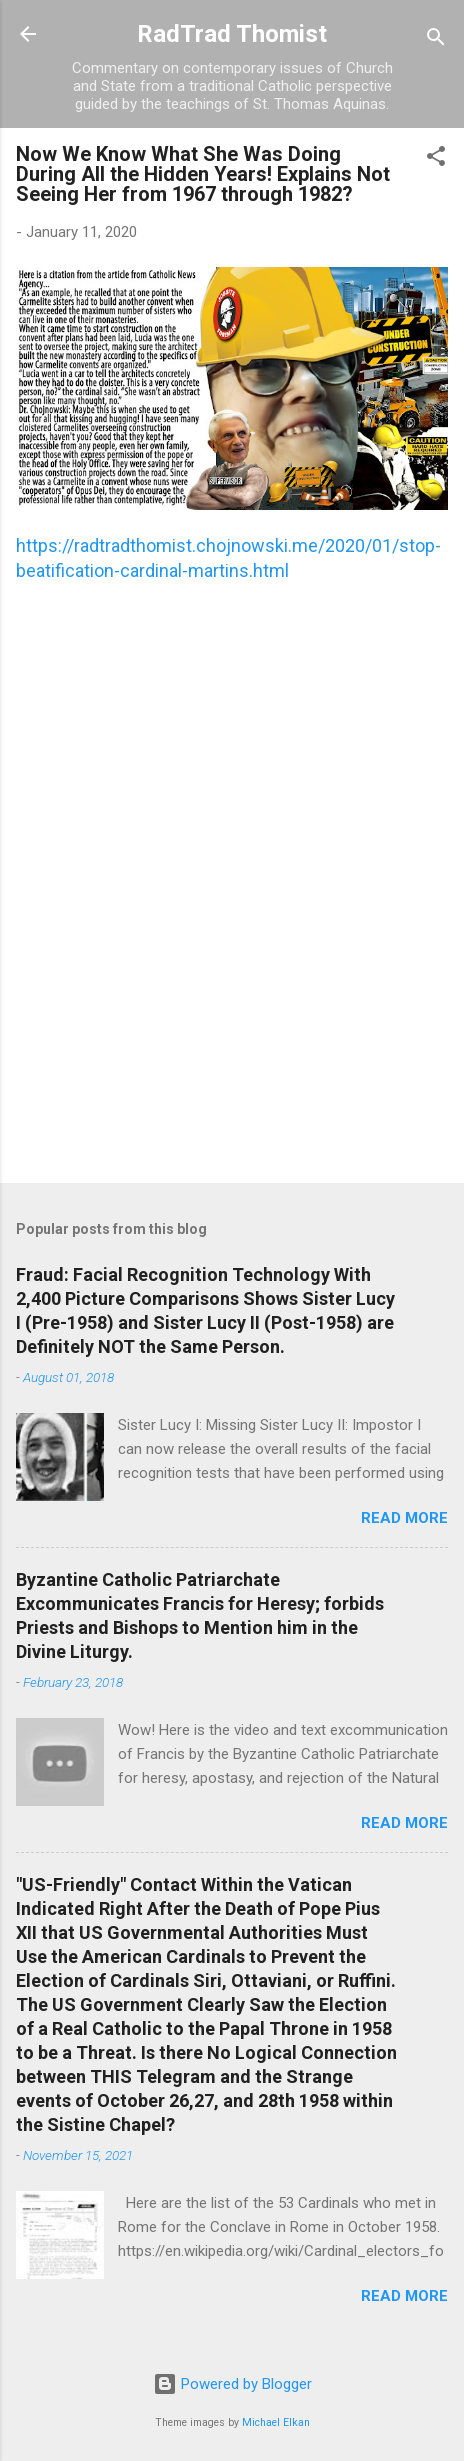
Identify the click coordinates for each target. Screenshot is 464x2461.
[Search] (436, 40)
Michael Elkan (276, 2422)
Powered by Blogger (232, 2384)
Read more (404, 1518)
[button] (436, 159)
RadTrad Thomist (232, 34)
